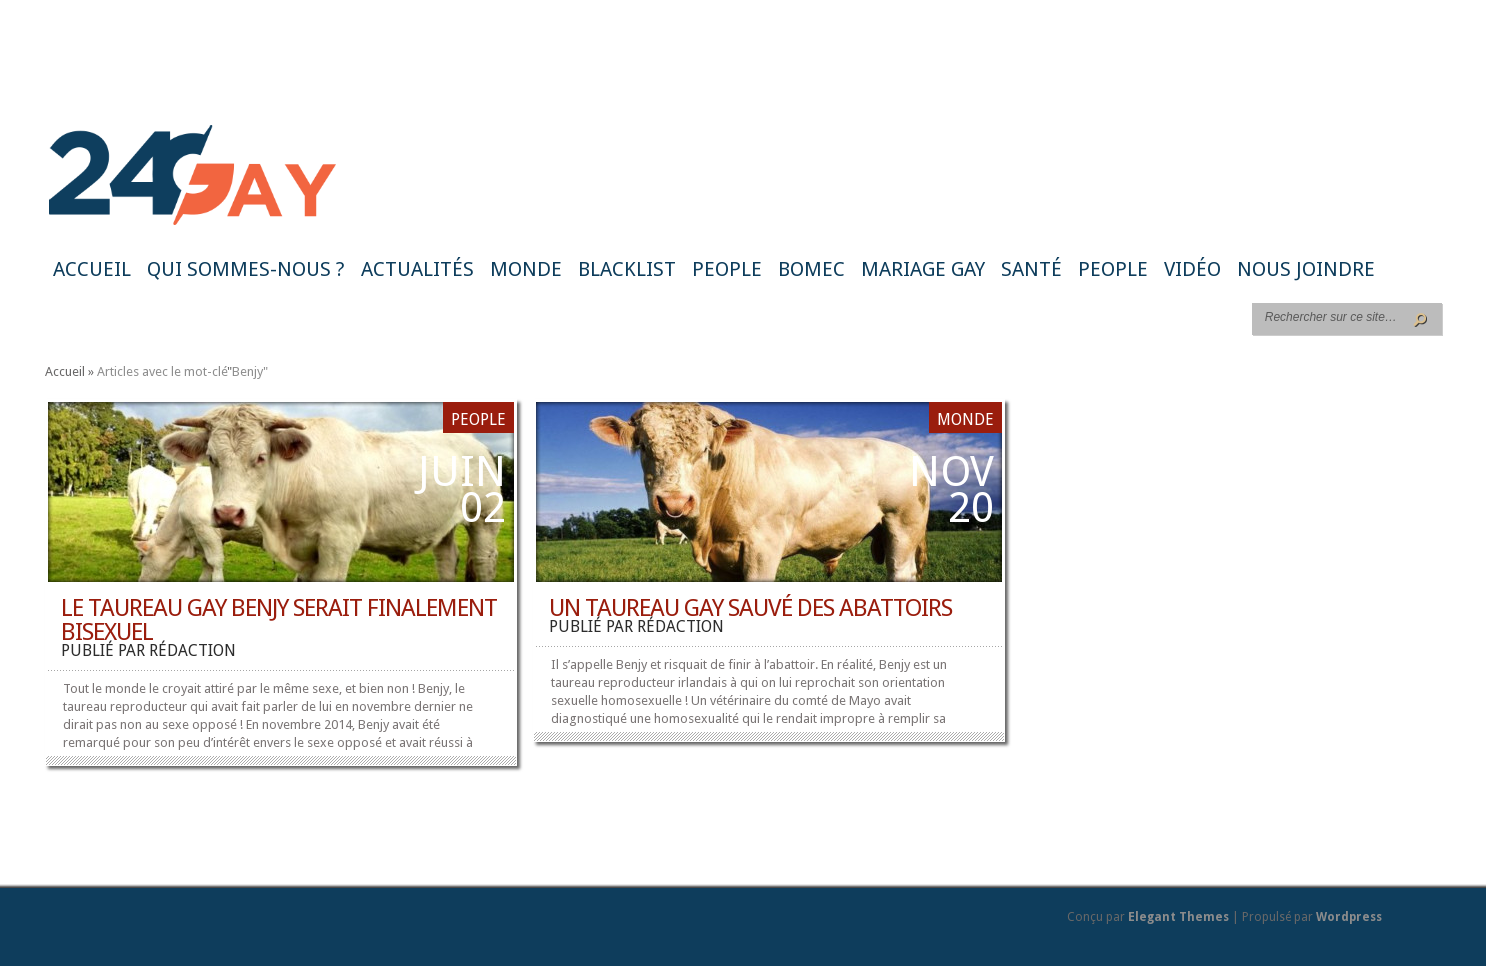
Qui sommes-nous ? (246, 269)
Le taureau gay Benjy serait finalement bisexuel (279, 620)
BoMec (811, 269)
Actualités (417, 269)
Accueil (92, 269)
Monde (526, 269)
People (727, 269)
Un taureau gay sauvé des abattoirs (750, 608)
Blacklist (627, 269)
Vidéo (1192, 269)
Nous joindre (1306, 269)
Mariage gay (923, 269)
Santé (1031, 269)
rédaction (192, 650)
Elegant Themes (1178, 917)
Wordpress (1349, 917)
